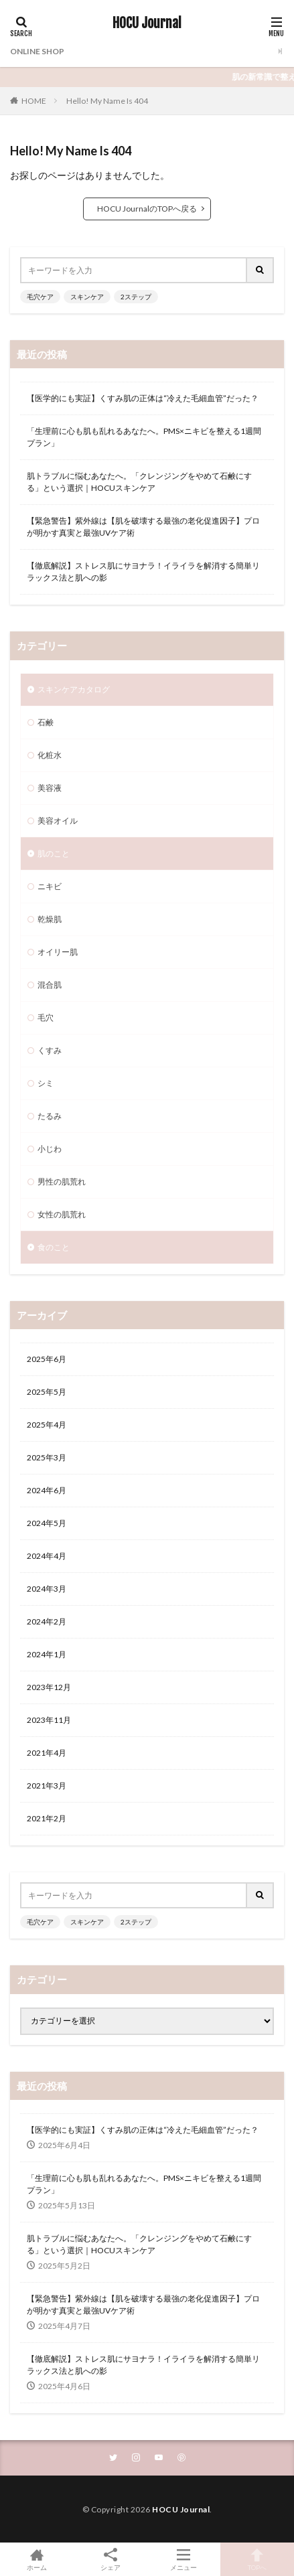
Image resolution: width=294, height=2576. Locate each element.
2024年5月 (46, 1523)
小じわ (50, 1149)
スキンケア (87, 297)
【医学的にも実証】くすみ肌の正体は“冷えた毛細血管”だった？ (143, 398)
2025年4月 (46, 1425)
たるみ (50, 1116)
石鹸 (46, 722)
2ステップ (136, 297)
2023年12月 (49, 1687)
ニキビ (50, 886)
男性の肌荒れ (62, 1182)
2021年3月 (46, 1786)
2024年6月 (46, 1490)
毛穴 (46, 1017)
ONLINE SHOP (37, 51)
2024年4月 (46, 1556)
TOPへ (257, 2559)
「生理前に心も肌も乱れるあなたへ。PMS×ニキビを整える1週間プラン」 (144, 437)
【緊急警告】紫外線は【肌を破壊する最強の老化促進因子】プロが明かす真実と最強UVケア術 (143, 527)
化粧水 (50, 755)
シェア (110, 2559)
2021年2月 (46, 1818)
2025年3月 (46, 1457)
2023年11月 (49, 1720)
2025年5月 (46, 1392)
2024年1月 (46, 1654)
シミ (46, 1083)
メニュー (184, 2559)
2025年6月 (46, 1359)
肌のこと (54, 853)
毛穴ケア (40, 297)
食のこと (54, 1247)
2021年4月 (46, 1753)
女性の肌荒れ (62, 1214)
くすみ (50, 1050)
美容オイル (58, 821)
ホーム (37, 2559)
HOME (33, 101)
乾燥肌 (50, 919)
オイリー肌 (58, 952)
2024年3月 (46, 1589)
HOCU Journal (147, 23)
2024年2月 (46, 1621)
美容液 (50, 788)
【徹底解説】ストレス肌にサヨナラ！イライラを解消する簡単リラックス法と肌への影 (143, 571)
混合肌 (50, 985)
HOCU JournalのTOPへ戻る (147, 209)
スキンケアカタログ (74, 689)
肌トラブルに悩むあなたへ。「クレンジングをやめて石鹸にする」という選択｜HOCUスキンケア (139, 482)
